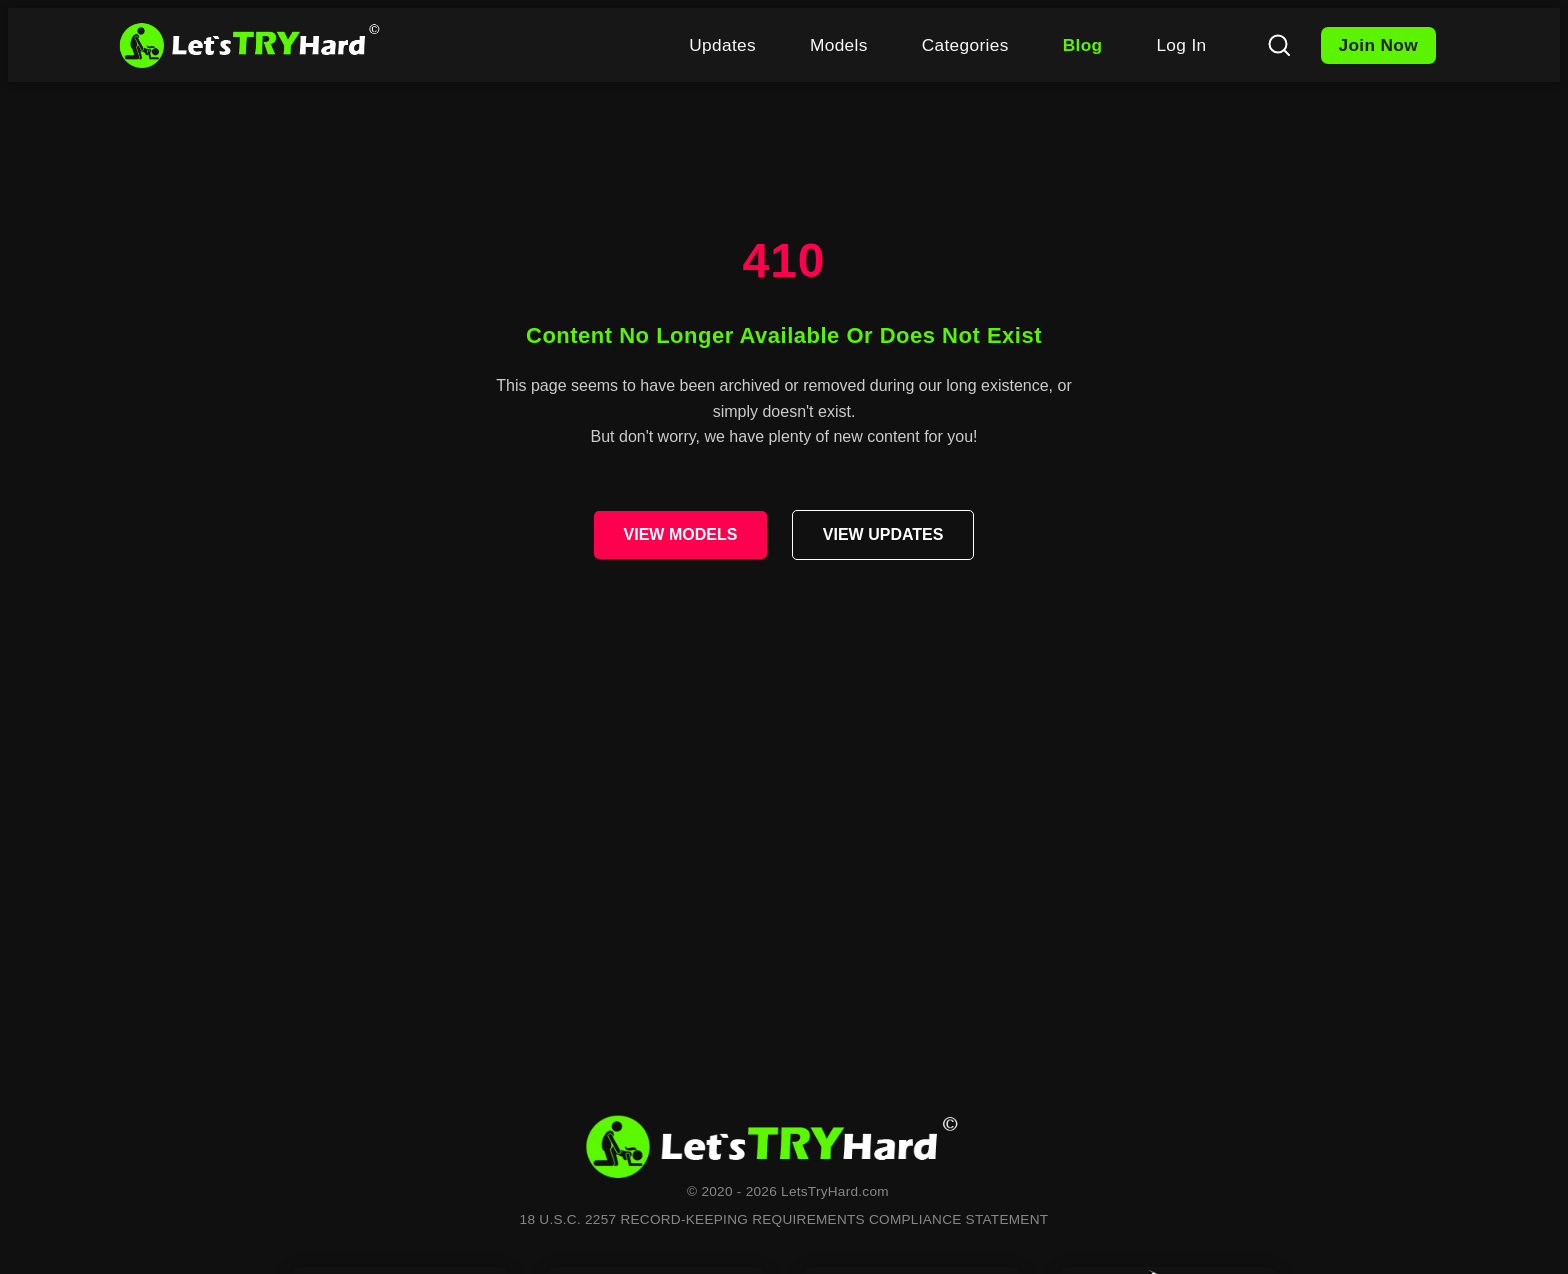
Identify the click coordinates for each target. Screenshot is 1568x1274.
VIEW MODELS (681, 534)
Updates (722, 45)
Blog (1083, 45)
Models (839, 45)
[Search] (1279, 45)
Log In (1181, 45)
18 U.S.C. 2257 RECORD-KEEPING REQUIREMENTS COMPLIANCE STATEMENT (784, 1219)
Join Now (1379, 45)
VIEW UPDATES (883, 534)
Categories (965, 45)
